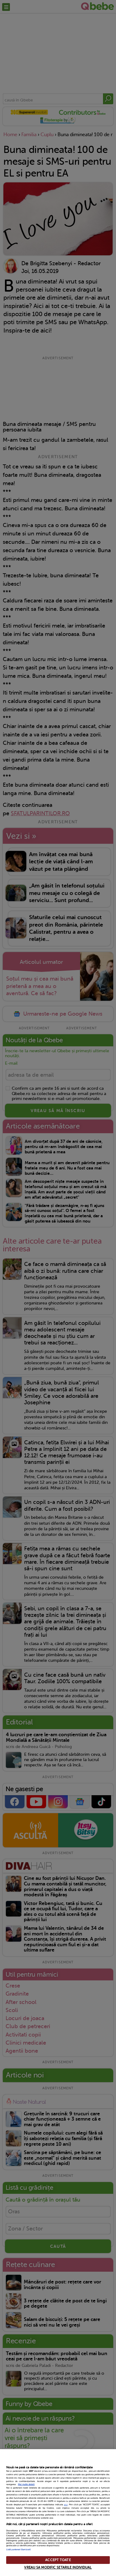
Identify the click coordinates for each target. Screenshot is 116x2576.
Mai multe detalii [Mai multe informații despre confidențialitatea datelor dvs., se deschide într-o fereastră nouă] (26, 2484)
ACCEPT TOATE (58, 2560)
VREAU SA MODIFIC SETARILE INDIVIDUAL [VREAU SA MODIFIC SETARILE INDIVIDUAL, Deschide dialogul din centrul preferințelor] (58, 2567)
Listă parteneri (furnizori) (18, 2549)
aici (66, 2504)
